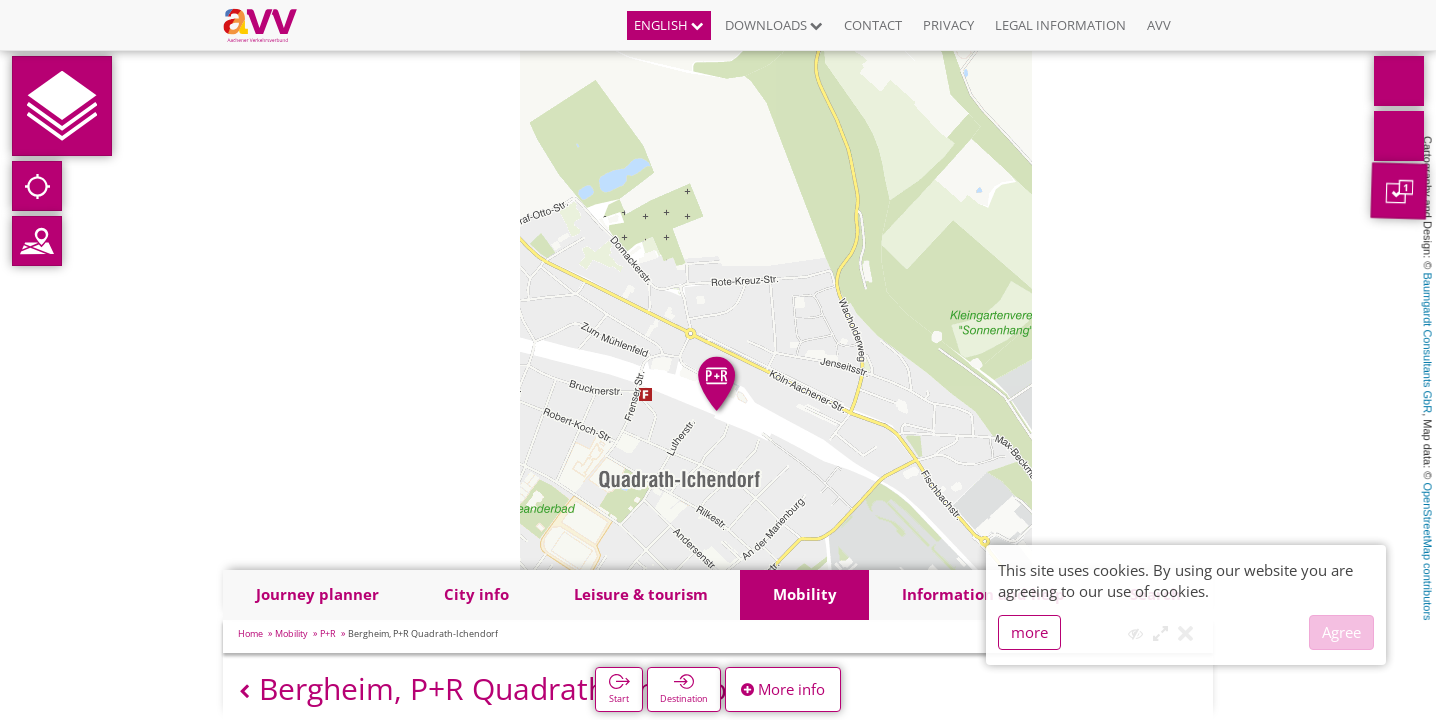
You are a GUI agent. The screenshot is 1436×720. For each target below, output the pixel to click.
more (1029, 632)
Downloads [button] (774, 25)
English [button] (669, 25)
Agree (1341, 632)
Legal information (1060, 25)
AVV (1159, 25)
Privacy (948, 25)
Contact (873, 25)
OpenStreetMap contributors (1428, 551)
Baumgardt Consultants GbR (1428, 343)
